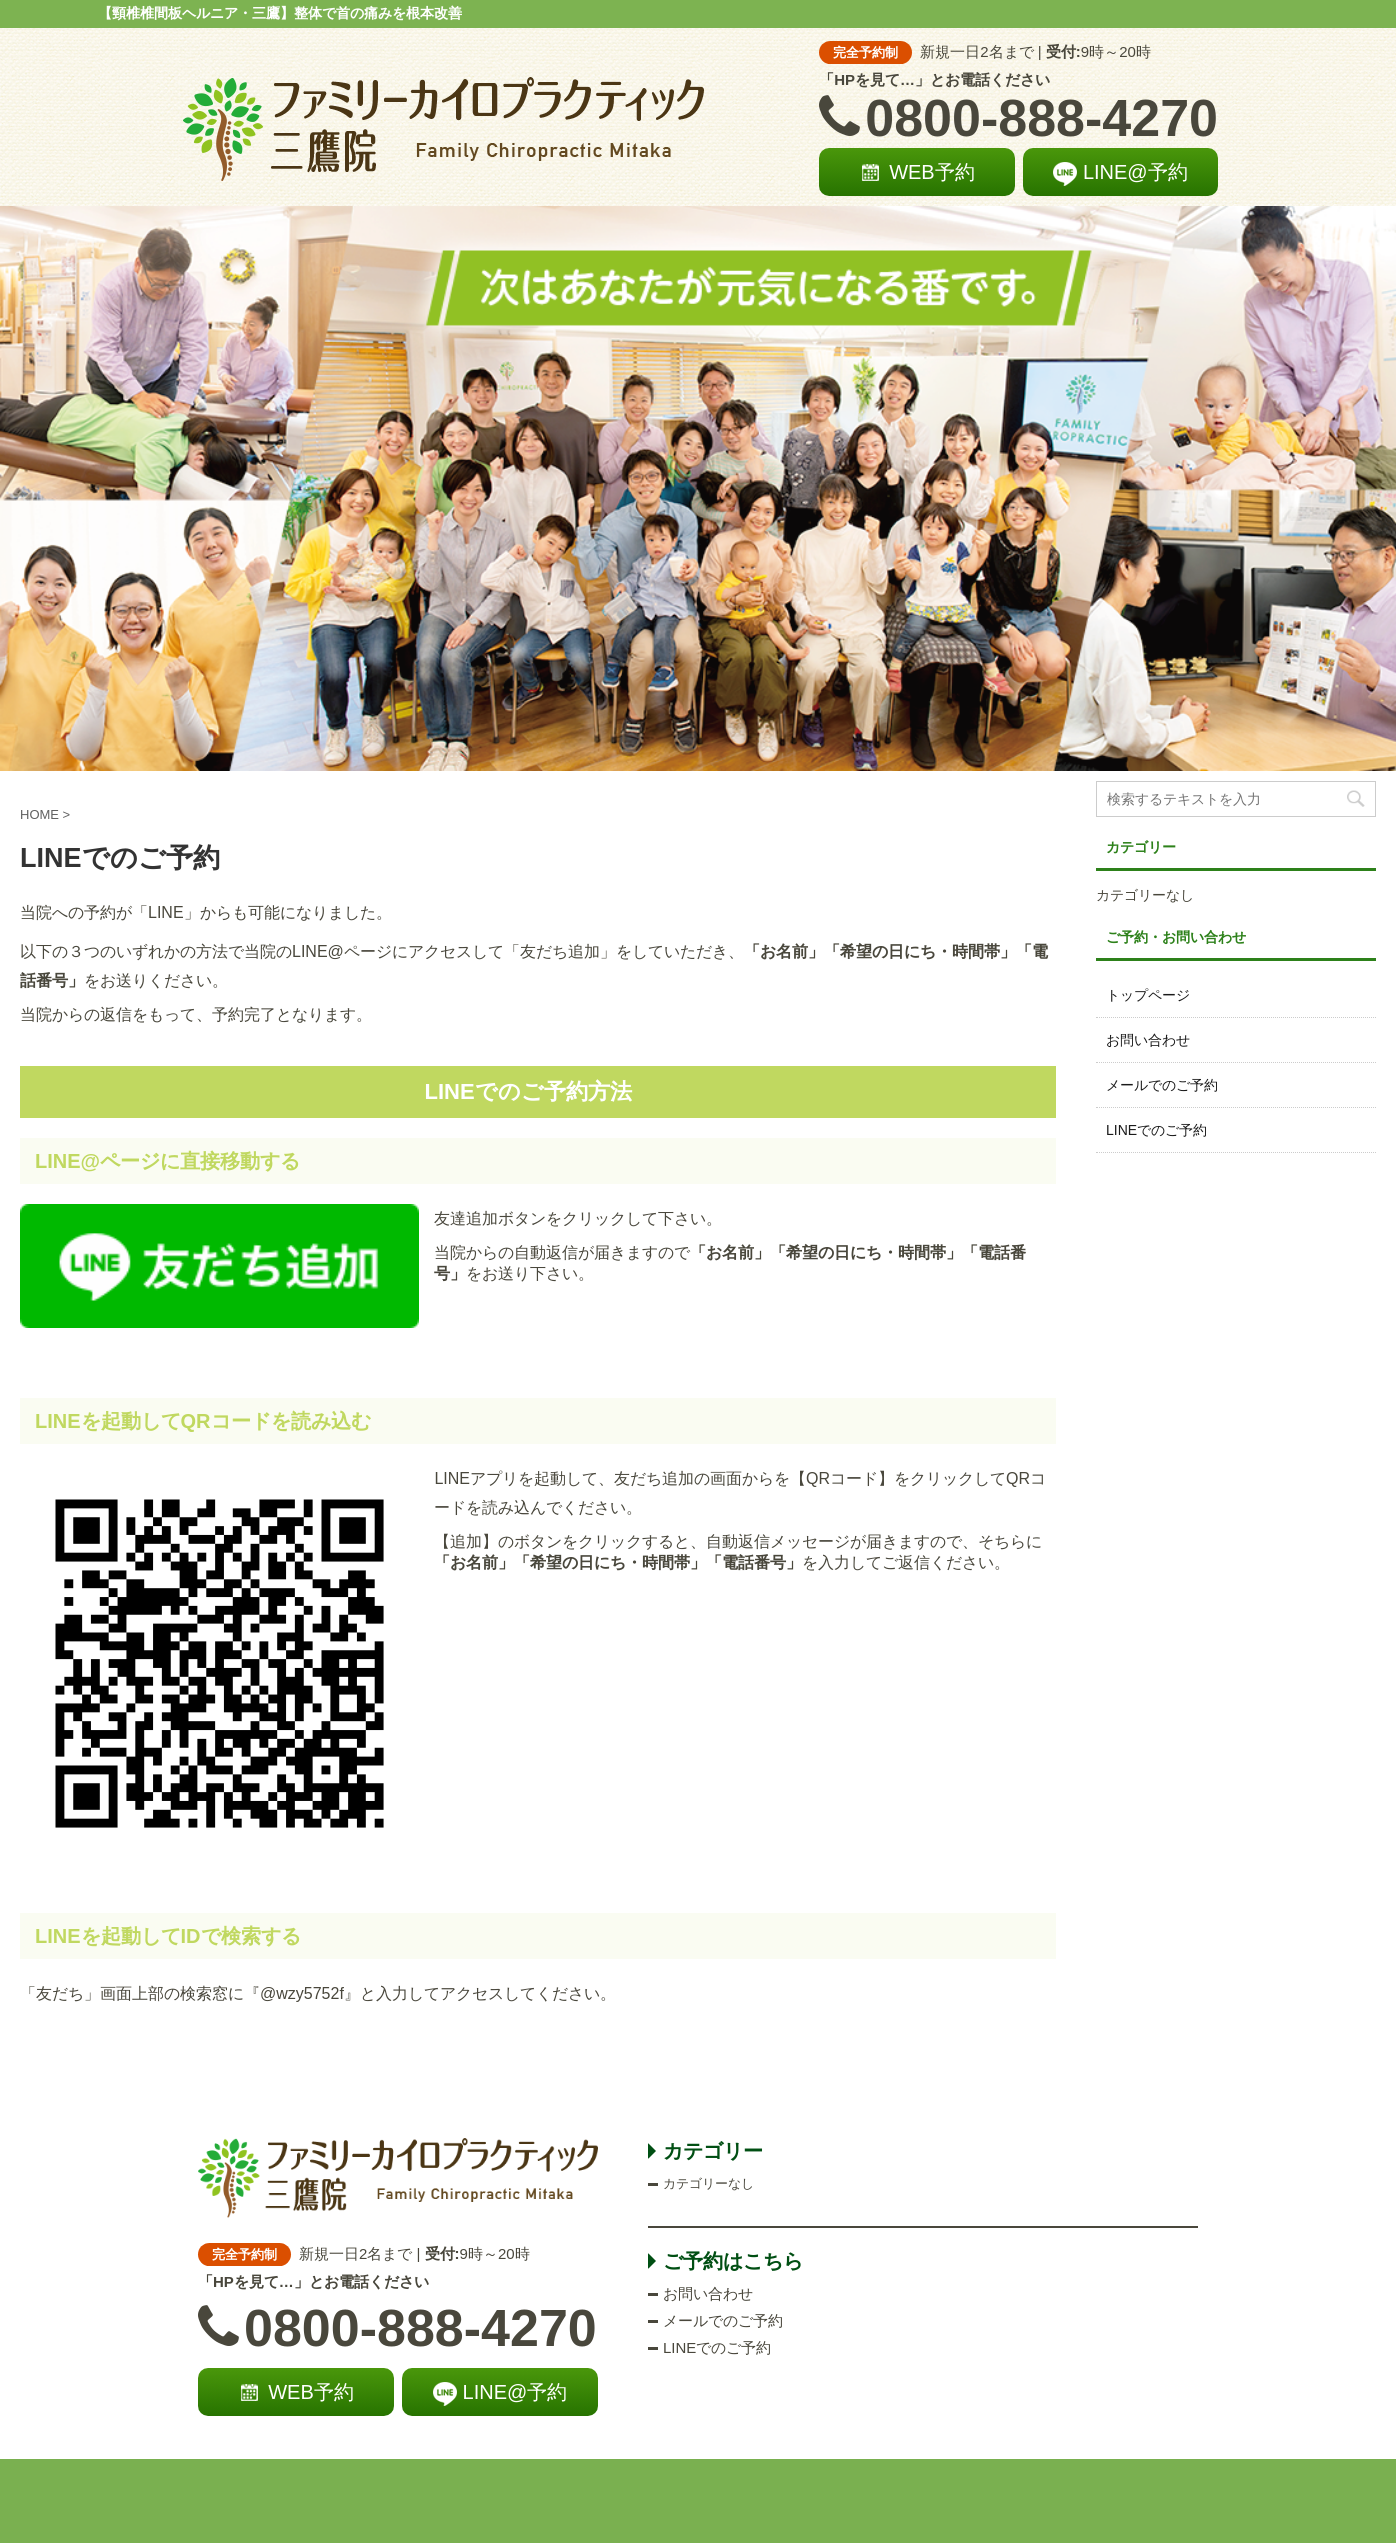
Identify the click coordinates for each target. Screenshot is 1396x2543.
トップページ (1148, 995)
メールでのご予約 (1162, 1085)
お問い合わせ (1148, 1040)
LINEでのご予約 (1156, 1130)
